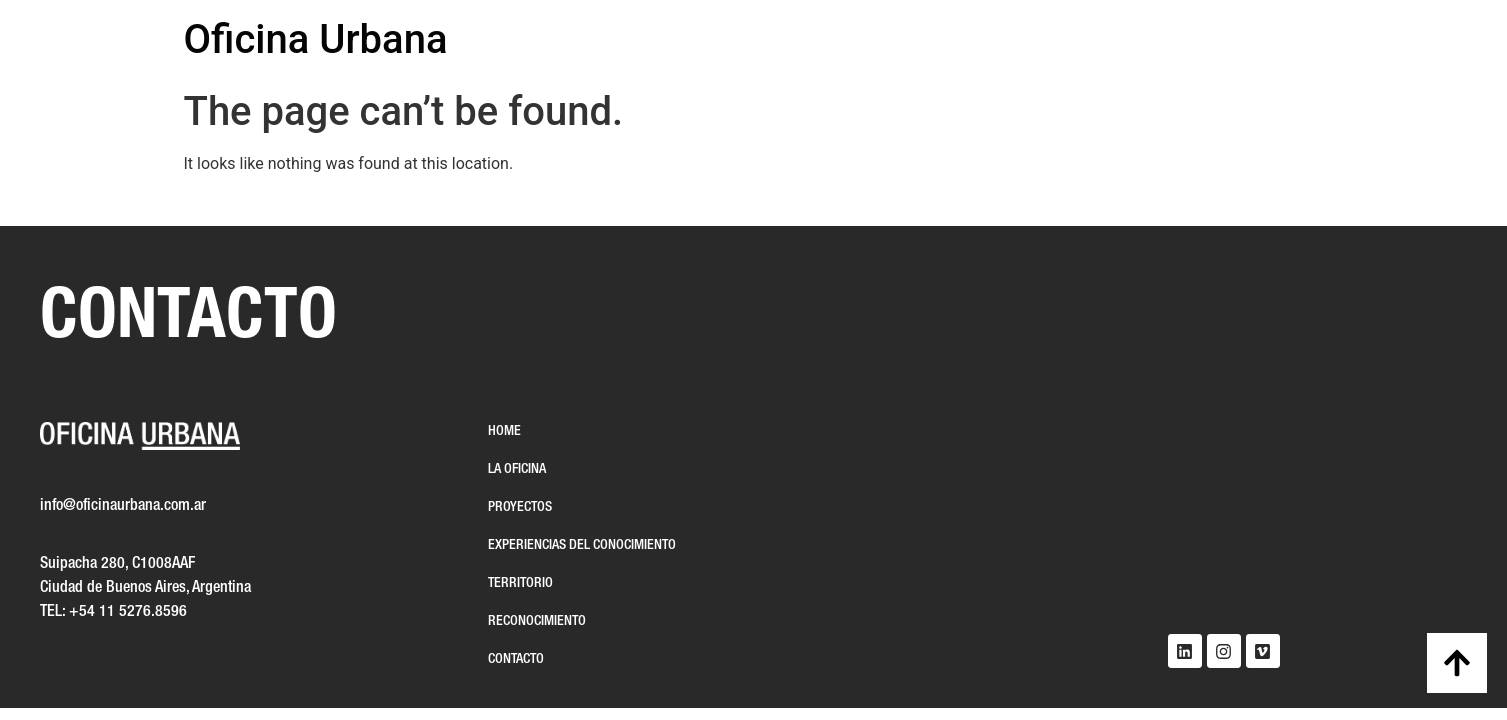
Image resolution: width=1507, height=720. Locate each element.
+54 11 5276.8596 (128, 612)
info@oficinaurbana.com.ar (123, 506)
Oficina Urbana (316, 39)
